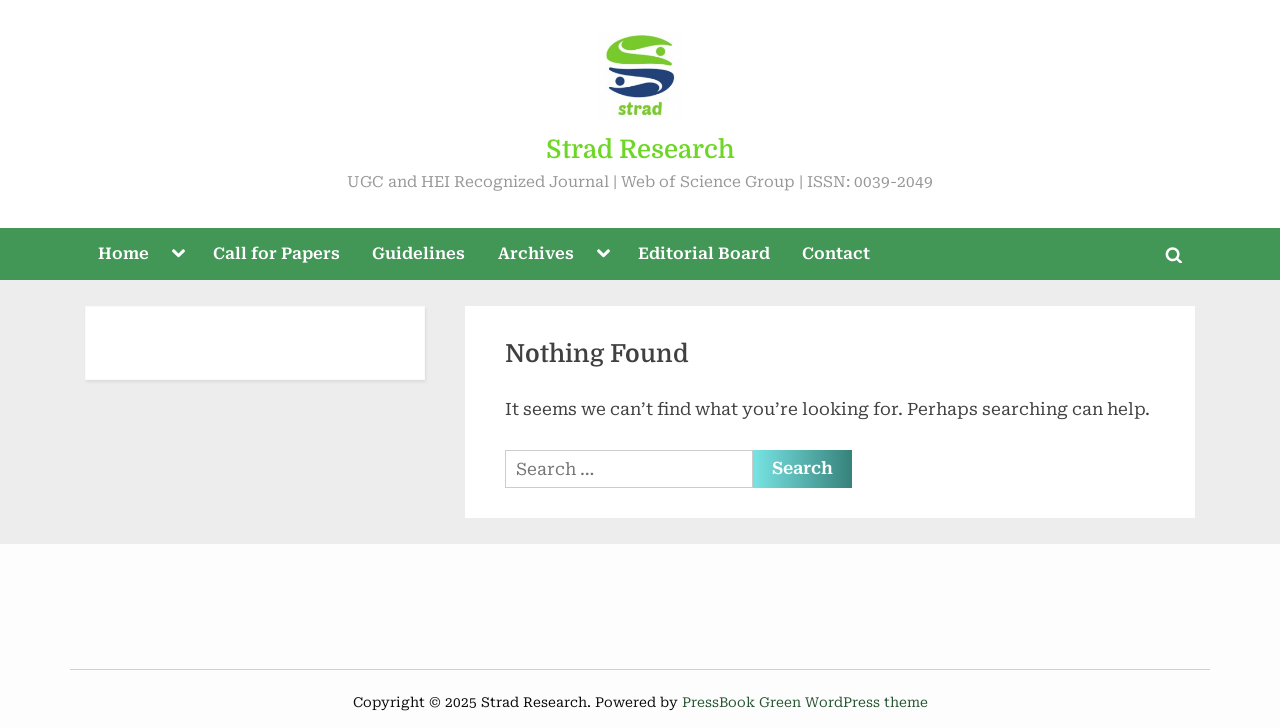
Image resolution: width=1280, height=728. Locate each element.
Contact (836, 253)
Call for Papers (276, 253)
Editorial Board (704, 253)
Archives (536, 253)
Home (123, 253)
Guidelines (418, 253)
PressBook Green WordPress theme (805, 702)
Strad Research (640, 149)
